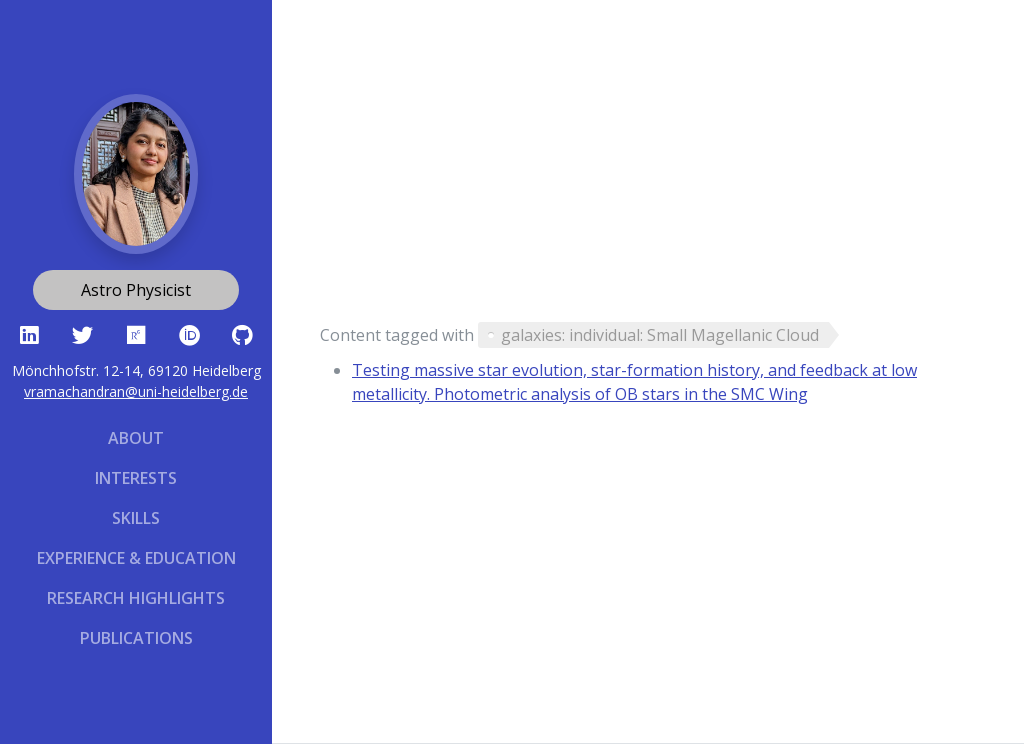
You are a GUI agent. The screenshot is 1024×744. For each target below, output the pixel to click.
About (136, 438)
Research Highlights (136, 598)
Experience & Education (136, 558)
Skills (136, 518)
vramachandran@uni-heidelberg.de (136, 391)
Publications (136, 638)
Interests (136, 478)
